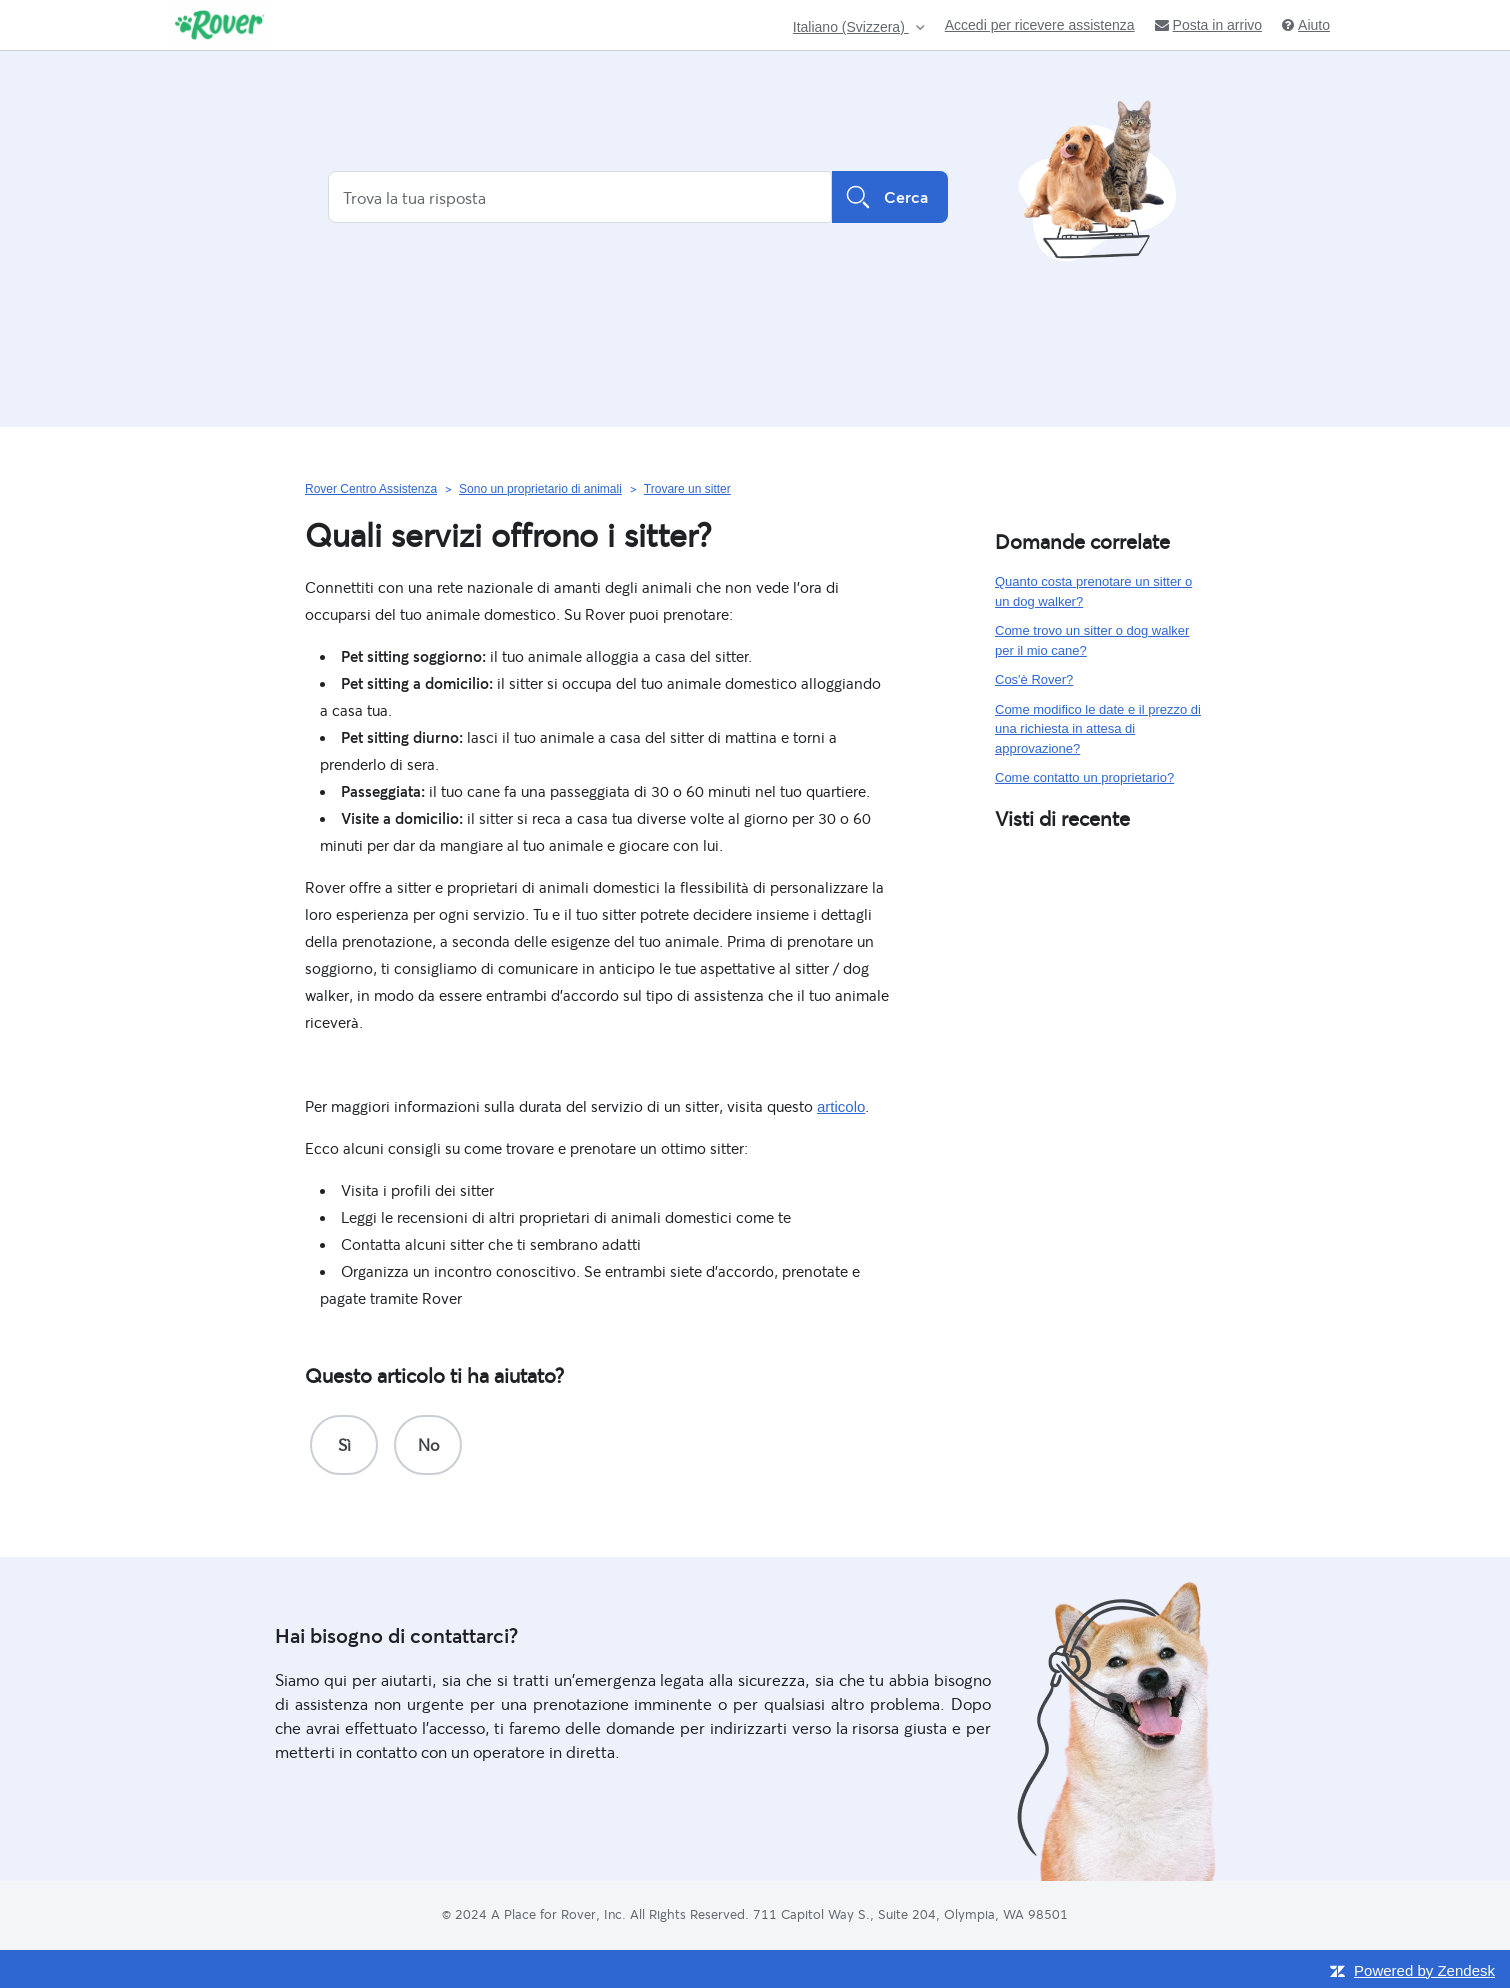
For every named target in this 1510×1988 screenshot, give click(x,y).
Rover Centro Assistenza (371, 489)
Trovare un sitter (687, 489)
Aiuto (1306, 25)
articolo (841, 1106)
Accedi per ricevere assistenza (1040, 25)
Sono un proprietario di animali (540, 489)
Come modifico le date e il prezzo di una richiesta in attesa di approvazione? (1098, 729)
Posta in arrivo (1208, 25)
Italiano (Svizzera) (851, 27)
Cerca (890, 197)
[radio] (344, 1445)
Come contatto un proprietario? (1084, 777)
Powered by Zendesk (1424, 1970)
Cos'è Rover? (1034, 679)
